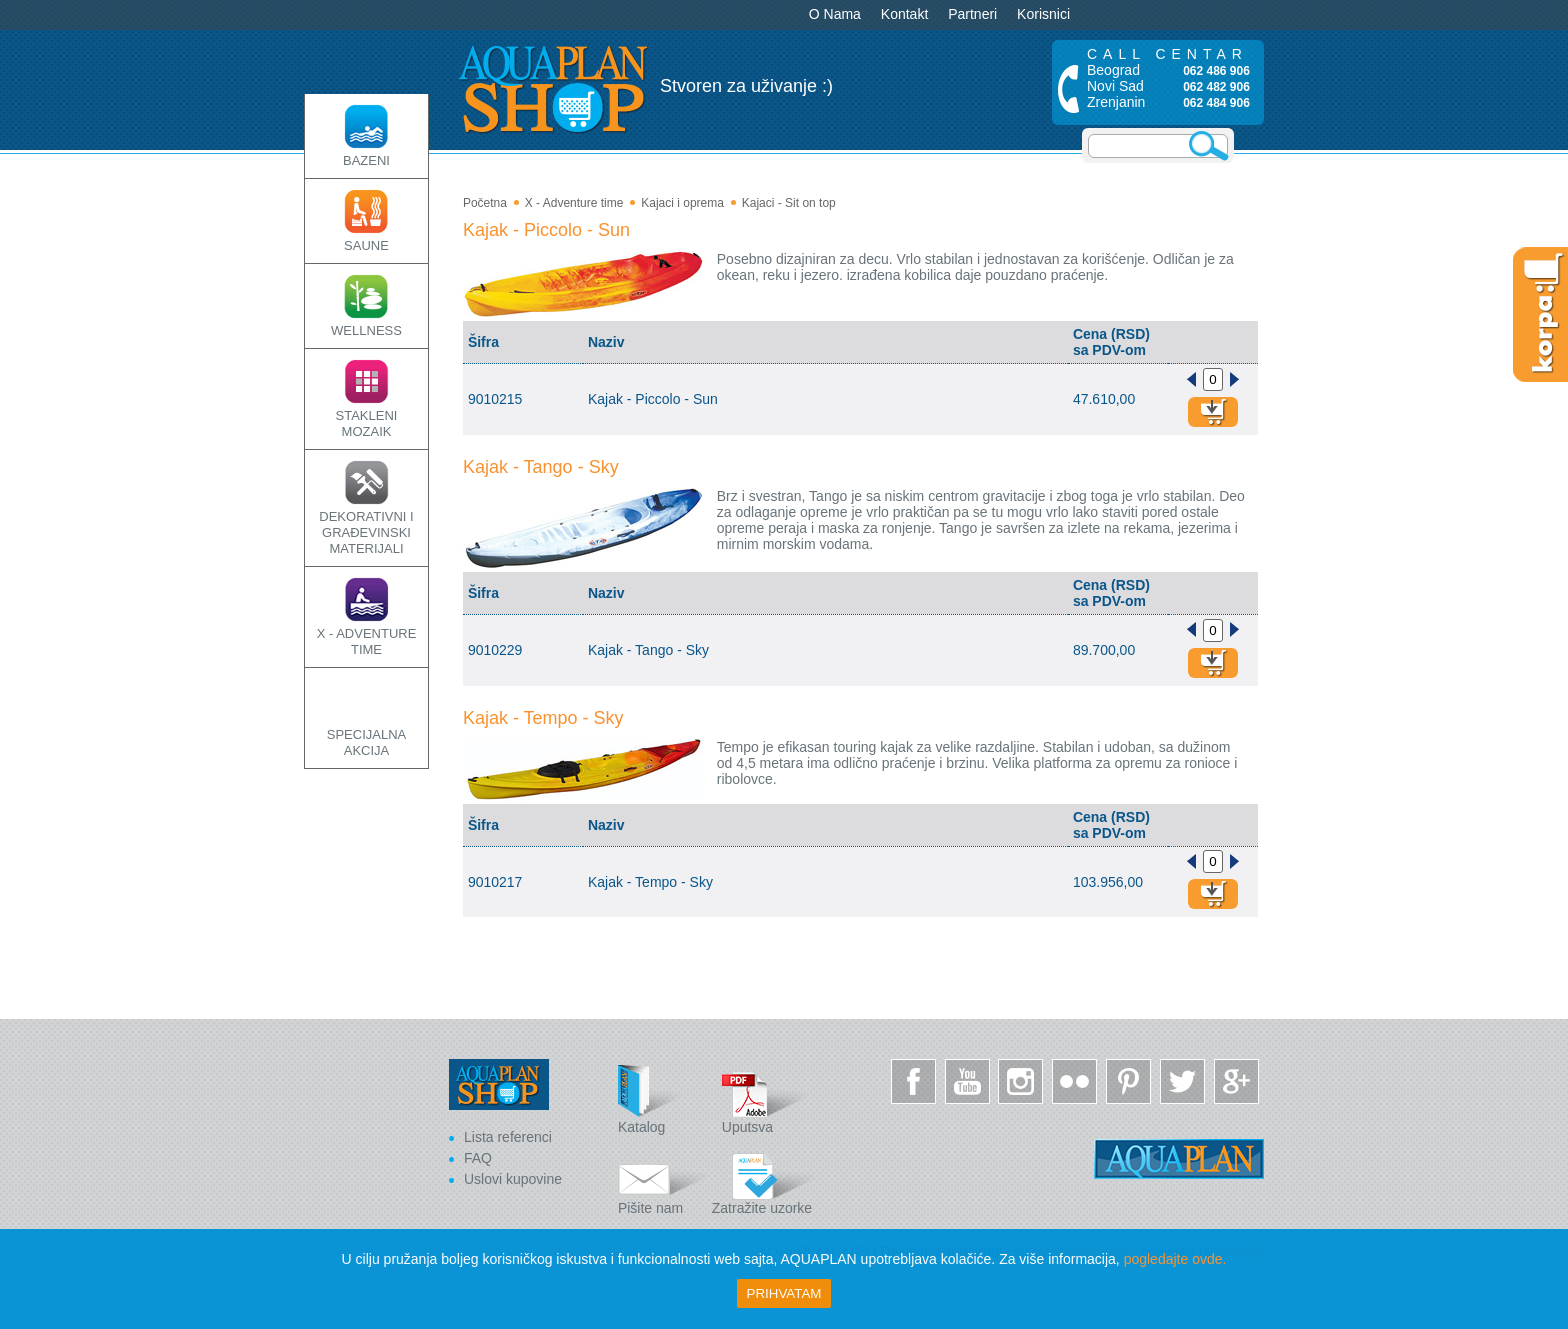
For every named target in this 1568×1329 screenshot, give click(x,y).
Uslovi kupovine (513, 1179)
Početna (485, 203)
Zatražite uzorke (764, 1180)
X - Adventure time (574, 203)
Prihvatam (784, 1293)
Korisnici (1043, 14)
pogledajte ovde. (1175, 1259)
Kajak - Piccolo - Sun (546, 230)
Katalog (663, 1099)
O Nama (835, 14)
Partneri (972, 14)
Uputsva (767, 1099)
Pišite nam (663, 1180)
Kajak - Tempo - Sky (543, 718)
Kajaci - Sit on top (789, 203)
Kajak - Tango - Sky (541, 467)
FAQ (478, 1158)
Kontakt (904, 14)
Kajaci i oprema (682, 203)
